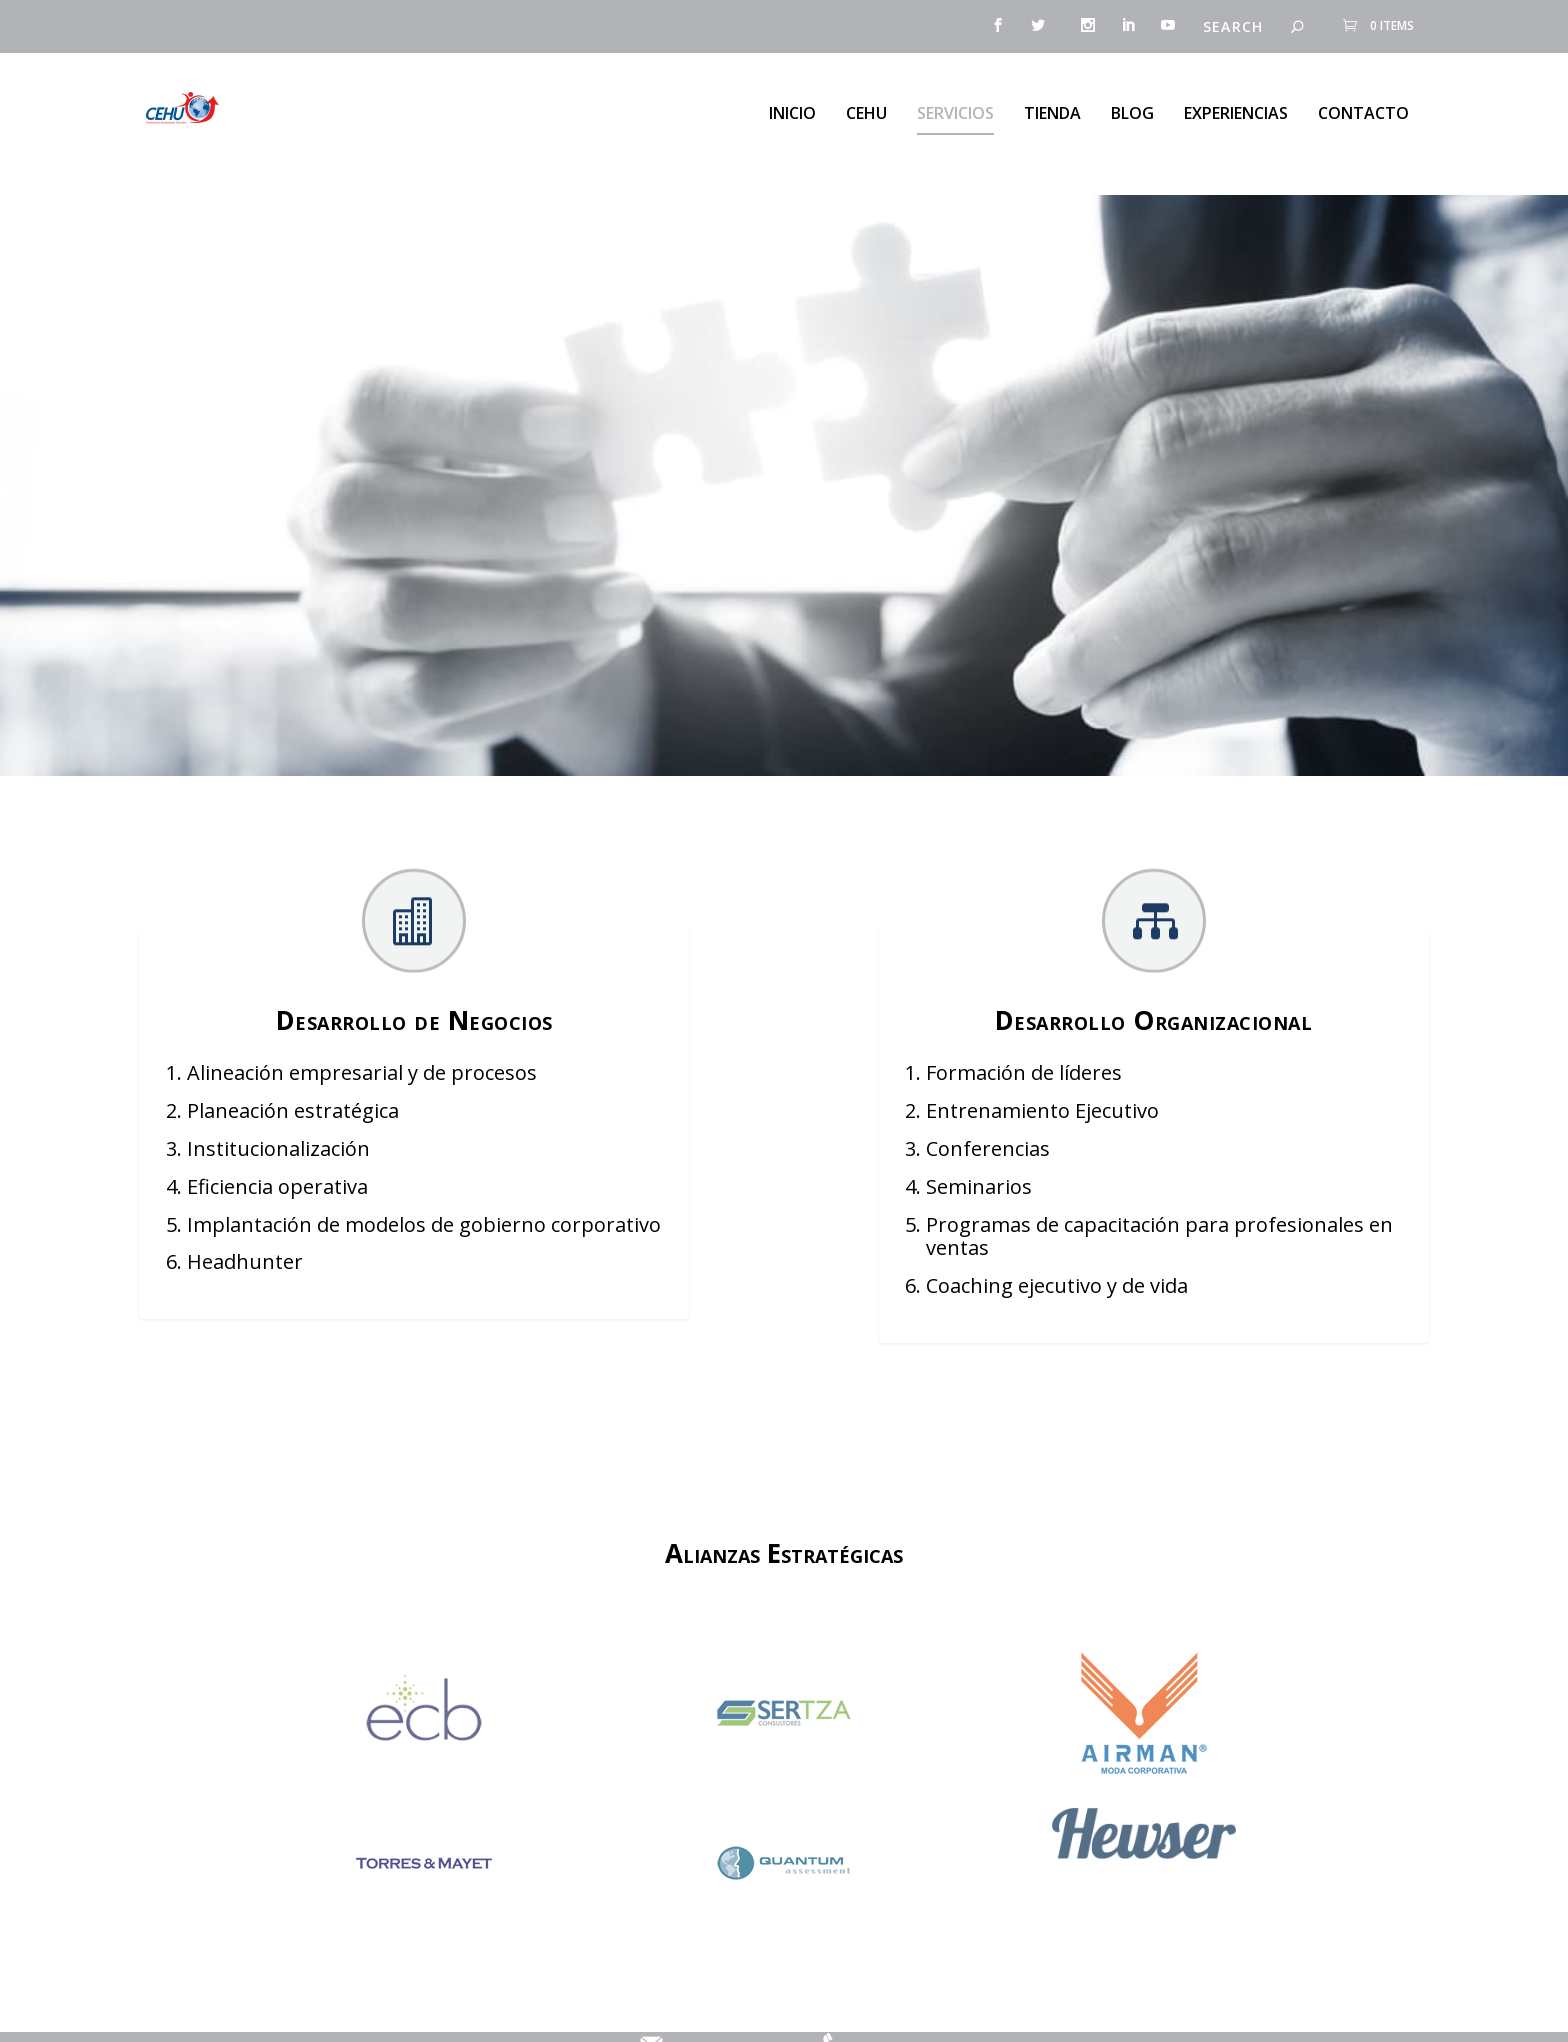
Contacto (1363, 104)
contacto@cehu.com (720, 2009)
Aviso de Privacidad (554, 2009)
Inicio (792, 104)
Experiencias (1236, 104)
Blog (1132, 104)
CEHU (866, 104)
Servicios (955, 104)
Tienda (1052, 104)
